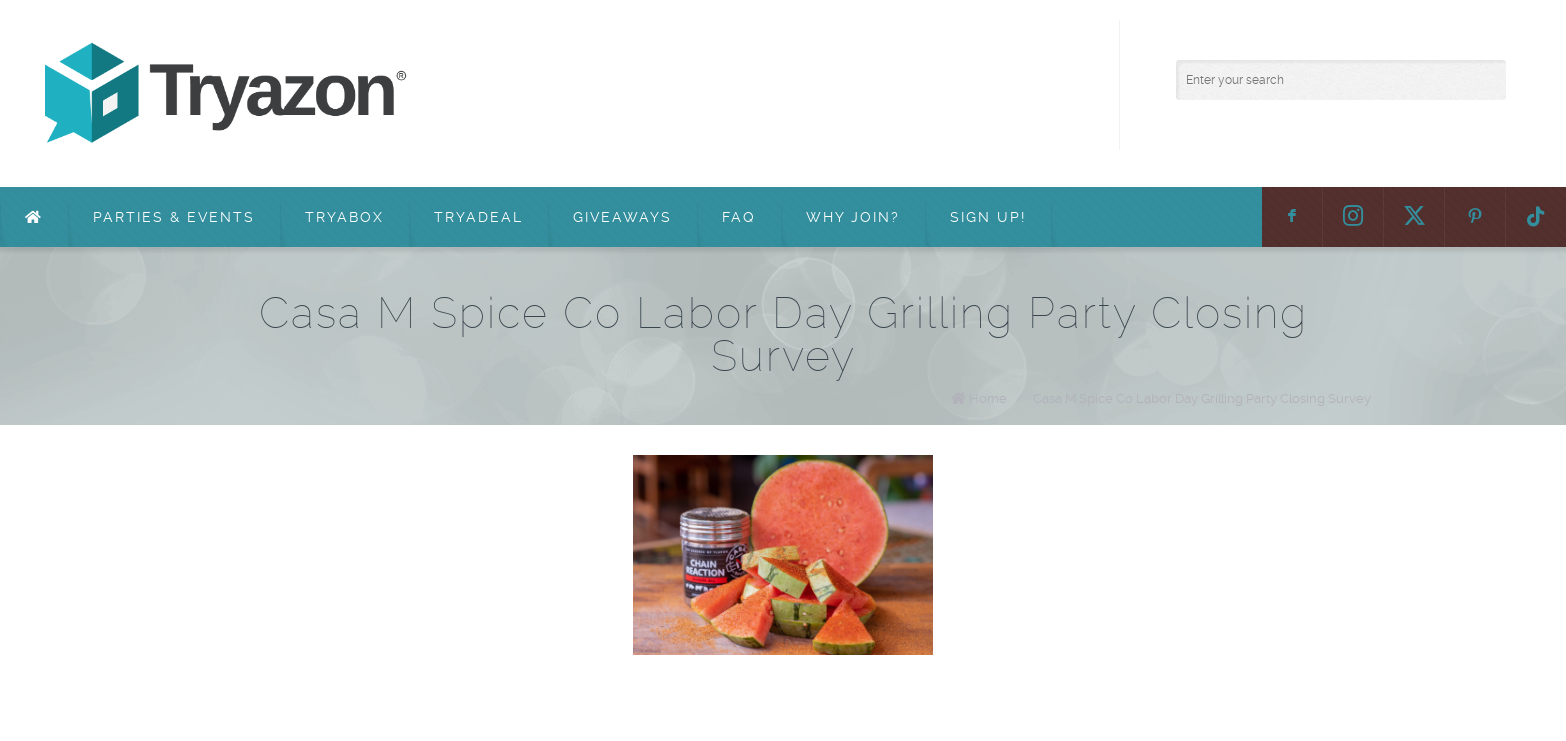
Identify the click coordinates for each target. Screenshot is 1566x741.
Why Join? (853, 217)
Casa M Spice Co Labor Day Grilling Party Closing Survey (1202, 398)
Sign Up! (988, 217)
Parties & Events (174, 217)
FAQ (739, 217)
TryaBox (344, 217)
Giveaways (622, 217)
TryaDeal (478, 217)
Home (988, 398)
